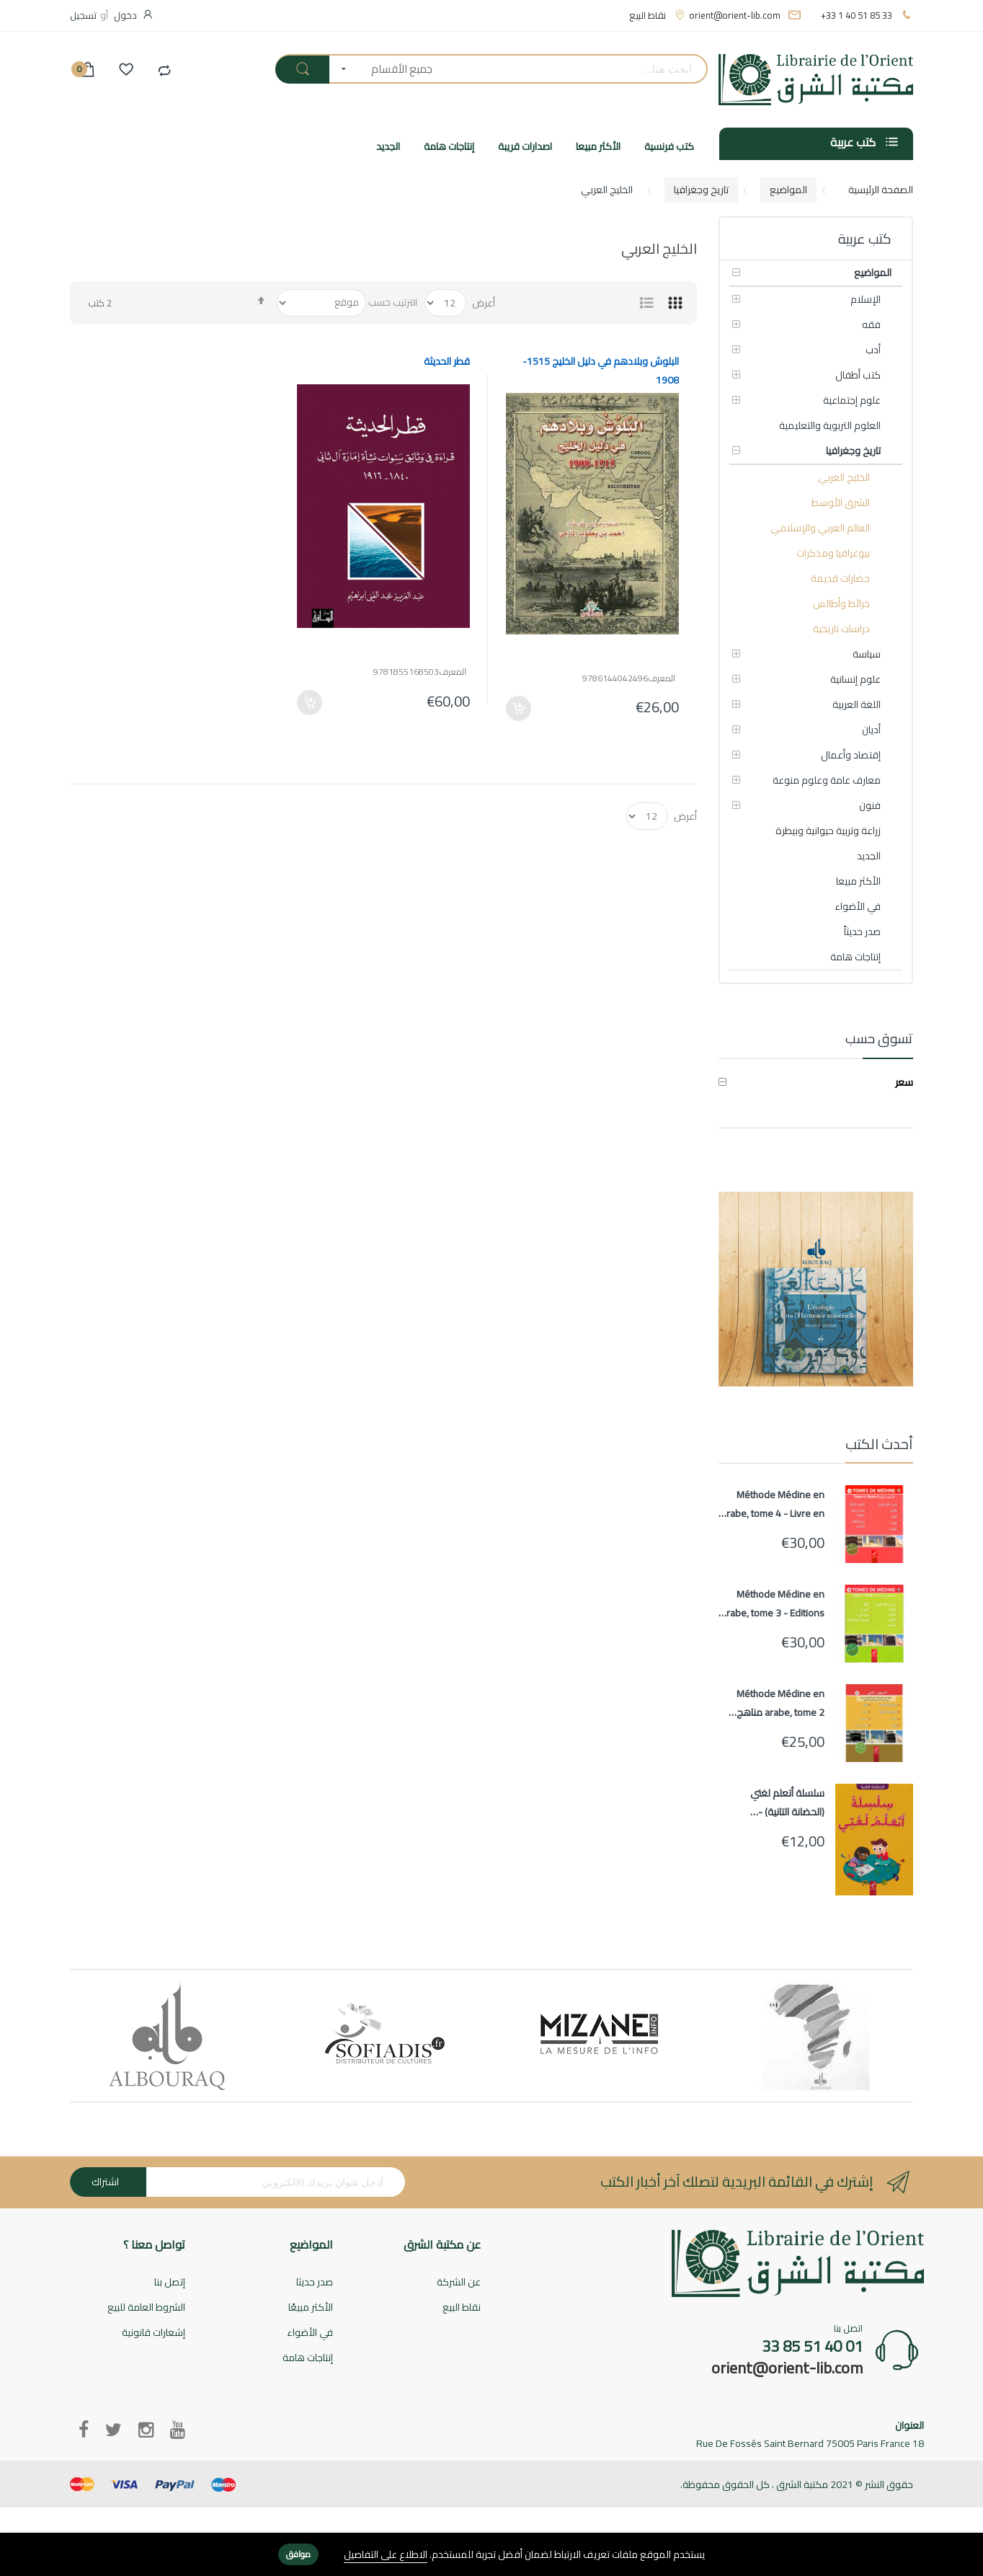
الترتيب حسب (392, 302)
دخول (125, 15)
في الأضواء (310, 2333)
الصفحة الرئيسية (880, 189)
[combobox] (574, 69)
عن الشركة (459, 2283)
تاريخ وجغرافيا (701, 189)
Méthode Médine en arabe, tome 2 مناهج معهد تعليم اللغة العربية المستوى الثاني (775, 1703)
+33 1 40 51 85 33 (856, 15)
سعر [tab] (904, 1083)
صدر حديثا (314, 2283)
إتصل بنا (169, 2283)
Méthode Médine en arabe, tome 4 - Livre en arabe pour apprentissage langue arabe (772, 1504)
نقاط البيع (647, 15)
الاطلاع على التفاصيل (385, 2554)
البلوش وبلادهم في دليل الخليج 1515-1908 (600, 370)
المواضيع (788, 189)
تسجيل (83, 15)
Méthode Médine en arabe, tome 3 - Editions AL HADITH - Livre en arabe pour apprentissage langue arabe (772, 1603)
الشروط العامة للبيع (146, 2308)
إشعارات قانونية (153, 2333)
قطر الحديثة (447, 361)
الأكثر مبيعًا (310, 2308)
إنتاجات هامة (308, 2358)
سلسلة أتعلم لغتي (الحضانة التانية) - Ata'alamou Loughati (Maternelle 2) (782, 1802)
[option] (167, 2035)
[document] (491, 2555)
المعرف (661, 679)
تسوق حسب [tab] (879, 1039)
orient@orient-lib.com (734, 15)
